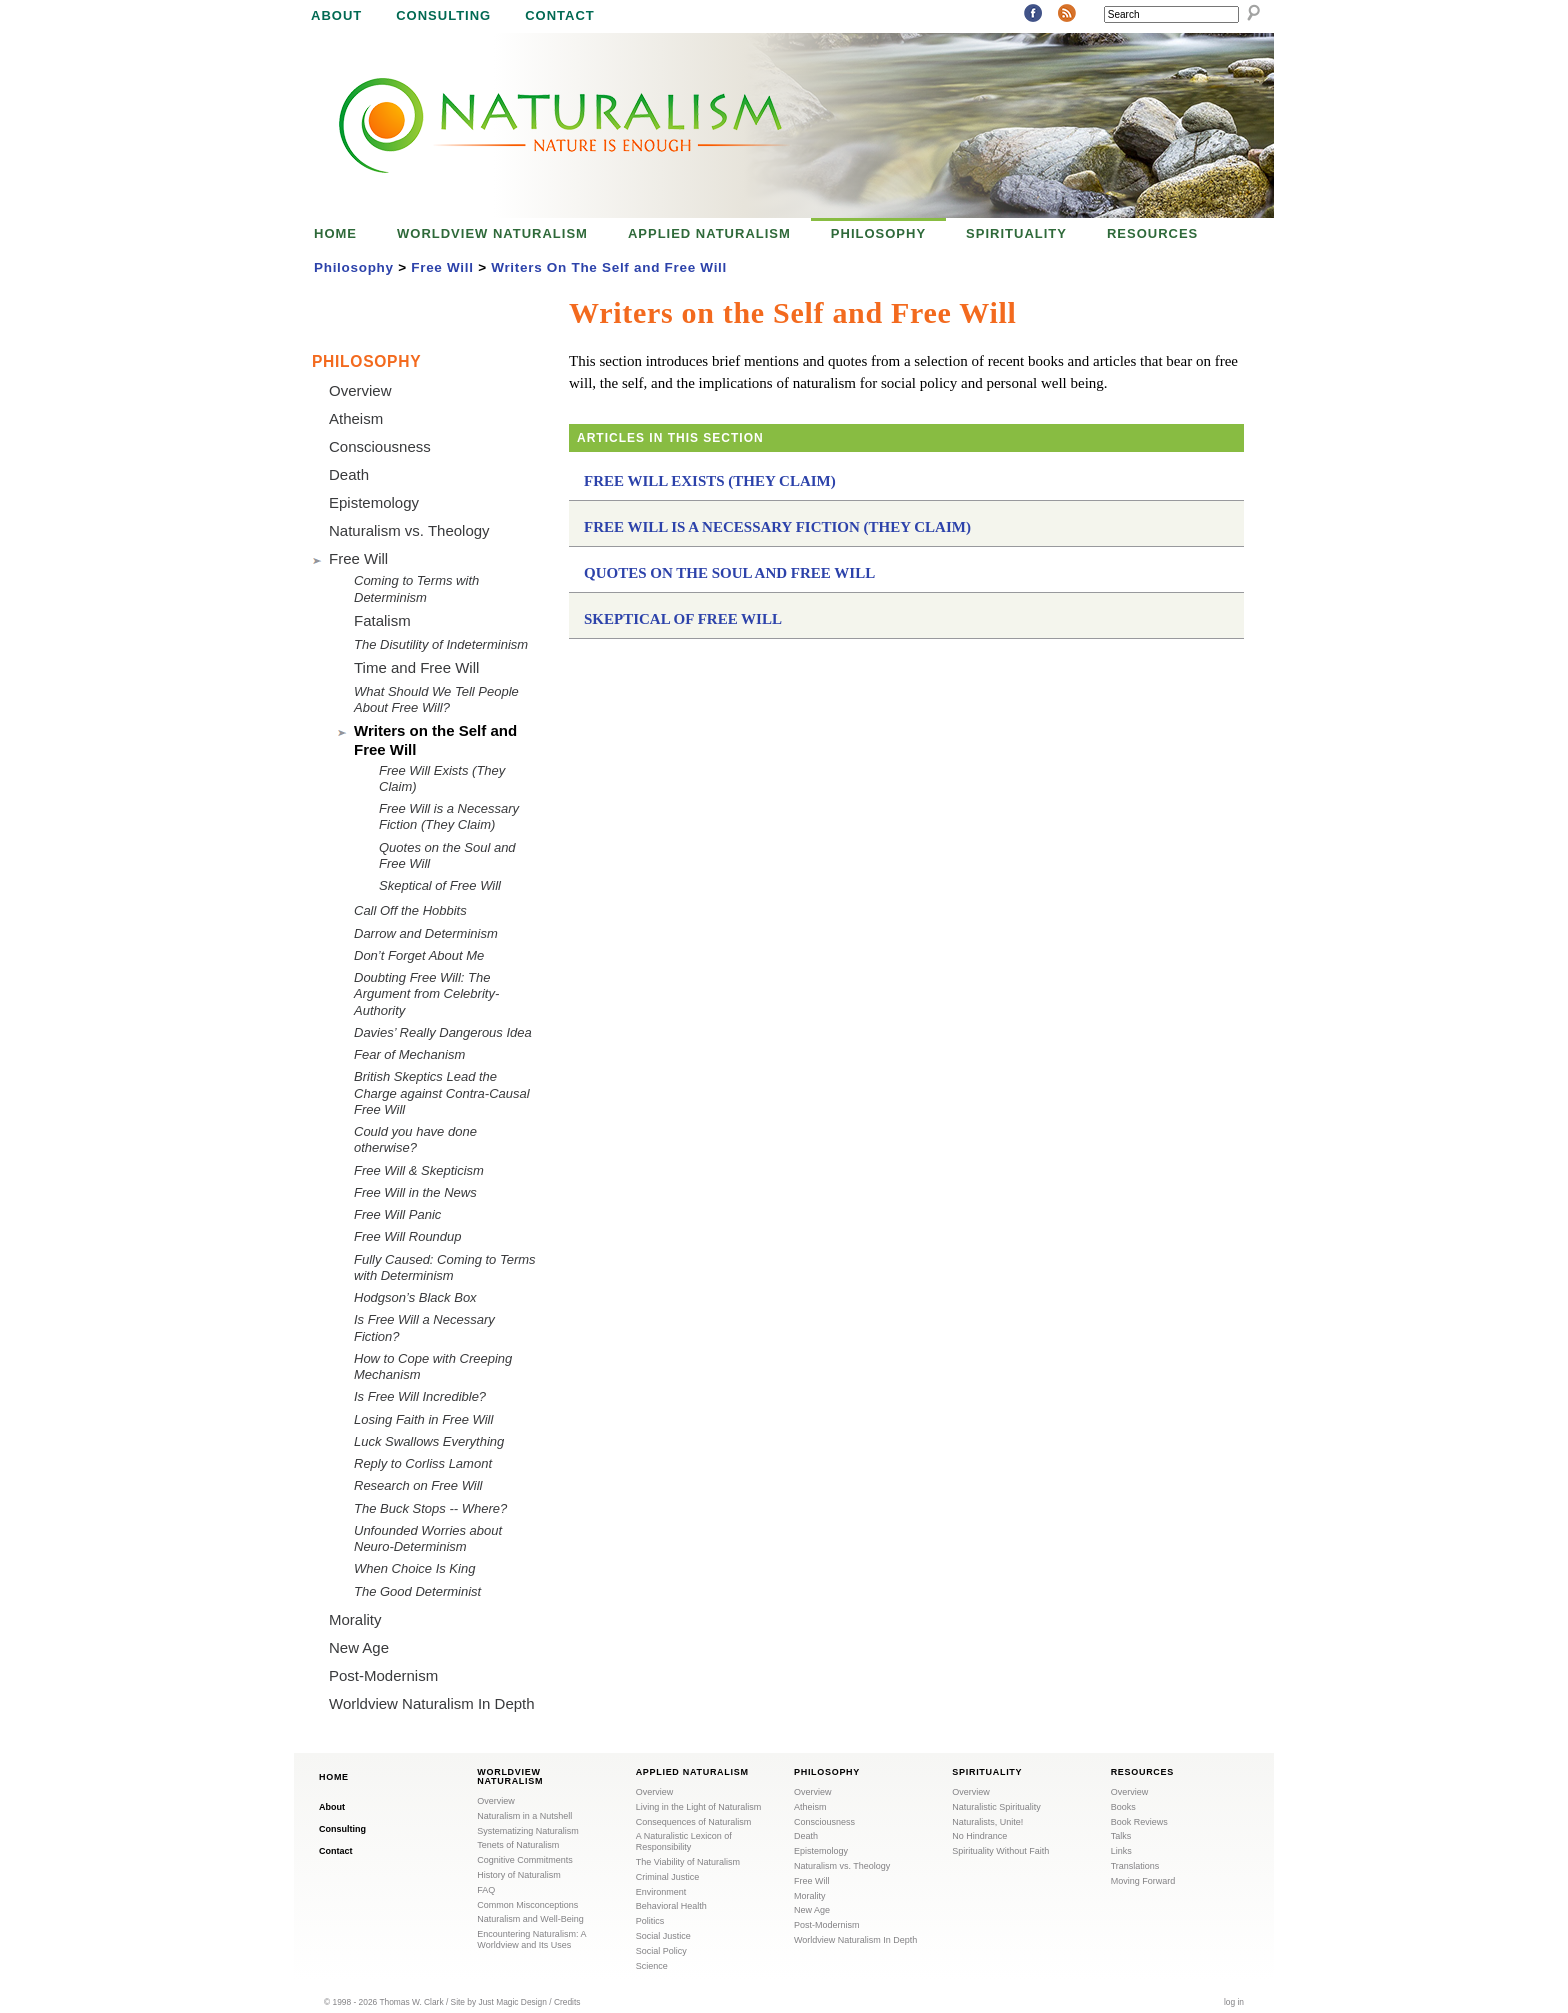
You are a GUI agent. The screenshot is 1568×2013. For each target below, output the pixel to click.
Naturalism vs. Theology (409, 530)
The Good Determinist (417, 1591)
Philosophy (878, 233)
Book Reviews (1139, 1822)
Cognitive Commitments (525, 1860)
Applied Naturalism (709, 233)
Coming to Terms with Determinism (416, 588)
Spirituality (1016, 233)
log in (1234, 2002)
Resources (1152, 233)
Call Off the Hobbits (410, 910)
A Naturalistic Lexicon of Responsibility (684, 1841)
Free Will (442, 267)
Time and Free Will (416, 667)
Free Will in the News (415, 1192)
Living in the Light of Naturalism (699, 1807)
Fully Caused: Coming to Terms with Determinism (445, 1267)
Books (1123, 1807)
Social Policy (661, 1951)
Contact (560, 15)
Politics (650, 1921)
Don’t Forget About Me (419, 955)
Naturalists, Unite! (987, 1822)
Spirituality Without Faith (1000, 1851)
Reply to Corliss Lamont (423, 1463)
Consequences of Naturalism (694, 1822)
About (336, 15)
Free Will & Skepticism (419, 1170)
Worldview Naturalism (492, 233)
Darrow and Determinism (426, 933)
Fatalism (382, 620)
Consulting (443, 15)
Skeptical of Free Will (683, 619)
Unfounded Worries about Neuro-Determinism (428, 1538)
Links (1121, 1851)
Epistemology (374, 502)
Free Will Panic (397, 1214)
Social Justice (663, 1936)
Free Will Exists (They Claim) (710, 481)
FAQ (486, 1890)
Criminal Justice (668, 1877)
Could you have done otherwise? (415, 1139)
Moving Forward (1143, 1881)
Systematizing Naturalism (528, 1831)
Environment (661, 1892)
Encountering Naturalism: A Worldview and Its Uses (531, 1939)
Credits (567, 2002)
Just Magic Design (513, 2002)
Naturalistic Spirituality (996, 1807)
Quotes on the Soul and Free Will (729, 573)
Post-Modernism (383, 1675)
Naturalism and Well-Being (530, 1919)
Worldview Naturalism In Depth (432, 1703)
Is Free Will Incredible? (420, 1396)
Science (652, 1966)
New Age (359, 1647)
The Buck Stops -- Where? (430, 1508)
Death (349, 474)
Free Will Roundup (408, 1236)
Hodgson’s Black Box (415, 1297)
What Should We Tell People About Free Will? (436, 699)
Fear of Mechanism (409, 1054)
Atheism (356, 418)
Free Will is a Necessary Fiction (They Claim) (777, 527)
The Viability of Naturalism (688, 1862)
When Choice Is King (414, 1568)
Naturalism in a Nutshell (524, 1816)
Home (335, 233)
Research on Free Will (418, 1485)
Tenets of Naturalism (518, 1845)
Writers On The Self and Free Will (609, 267)
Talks (1121, 1836)
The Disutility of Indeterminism (441, 644)
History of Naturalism (519, 1875)
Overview (360, 390)
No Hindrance (979, 1836)
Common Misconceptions (527, 1905)
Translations (1135, 1866)
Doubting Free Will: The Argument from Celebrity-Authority (426, 994)
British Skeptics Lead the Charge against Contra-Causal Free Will (442, 1093)
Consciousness (380, 446)
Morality (355, 1619)
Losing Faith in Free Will (423, 1419)
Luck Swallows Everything (429, 1441)
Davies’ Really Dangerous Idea (443, 1032)
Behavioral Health (671, 1906)
